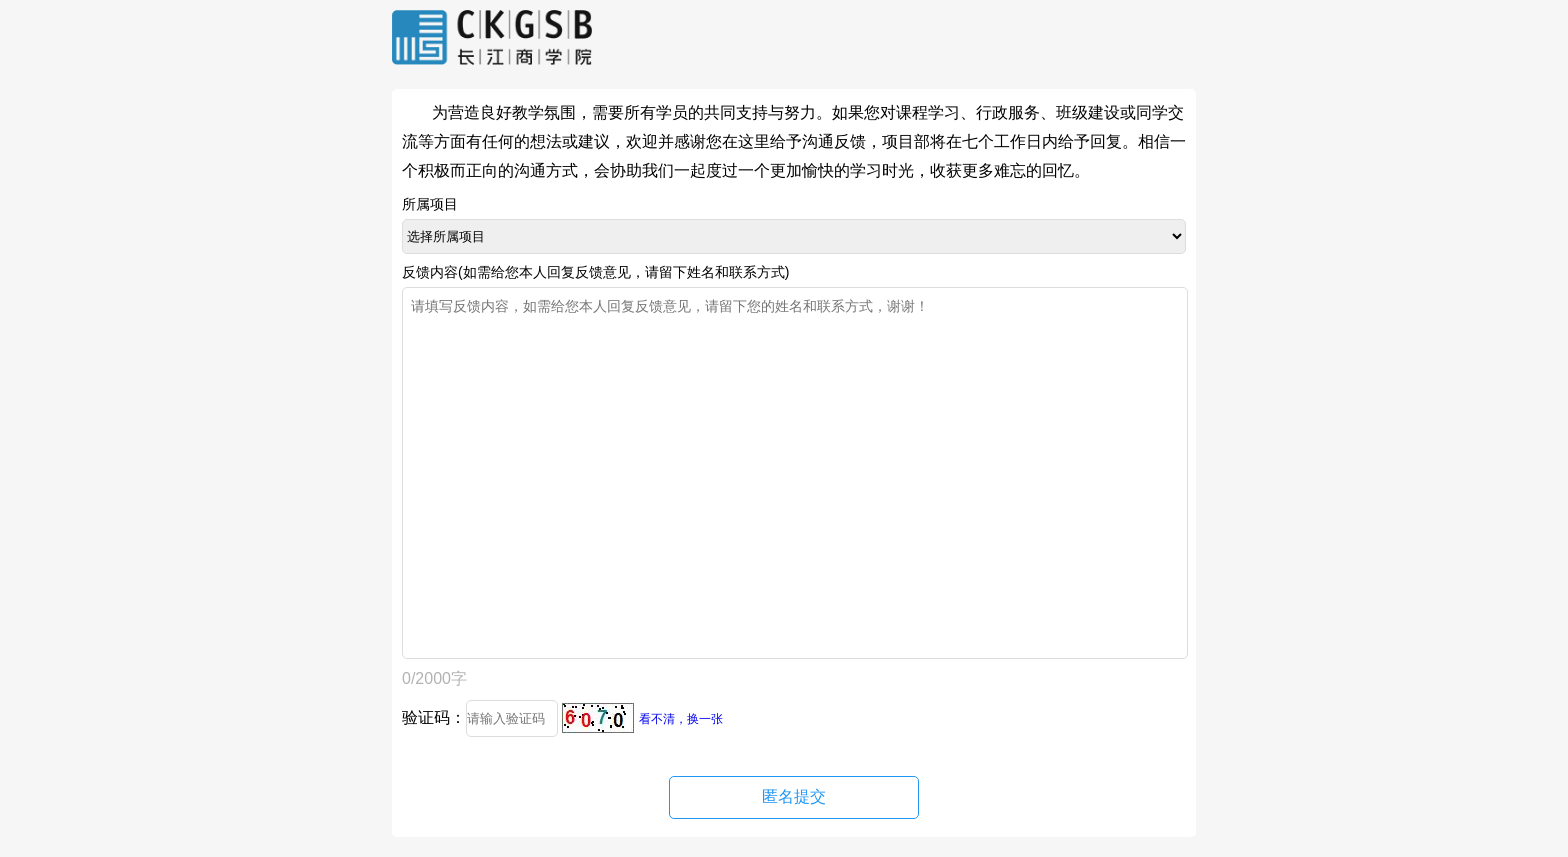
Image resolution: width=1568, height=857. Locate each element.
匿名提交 (794, 796)
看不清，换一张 (681, 719)
